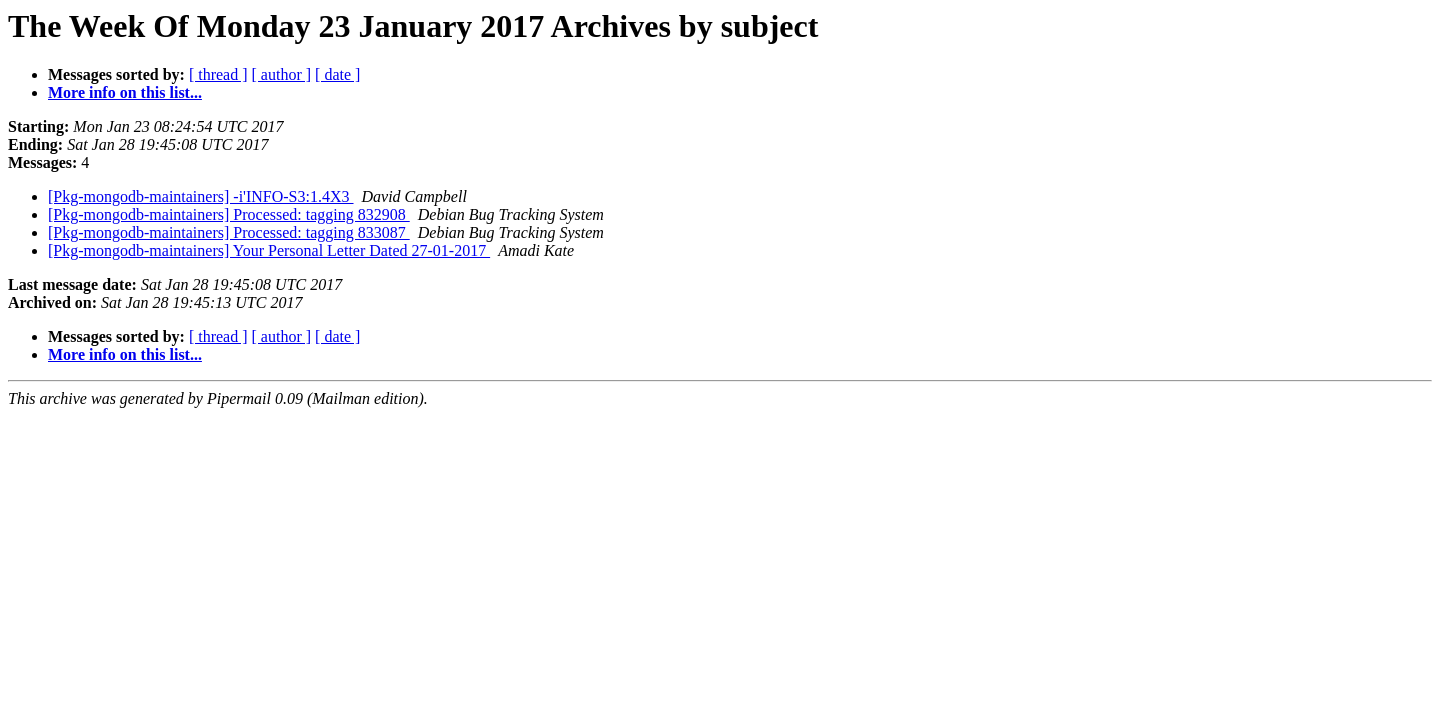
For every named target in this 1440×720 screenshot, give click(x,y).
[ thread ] (218, 74)
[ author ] (282, 74)
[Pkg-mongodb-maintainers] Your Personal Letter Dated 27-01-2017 (269, 250)
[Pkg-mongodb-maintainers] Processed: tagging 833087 (229, 232)
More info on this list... (125, 92)
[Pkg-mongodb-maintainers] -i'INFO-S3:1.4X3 (201, 196)
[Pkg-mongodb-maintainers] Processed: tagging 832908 (229, 214)
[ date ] (337, 74)
